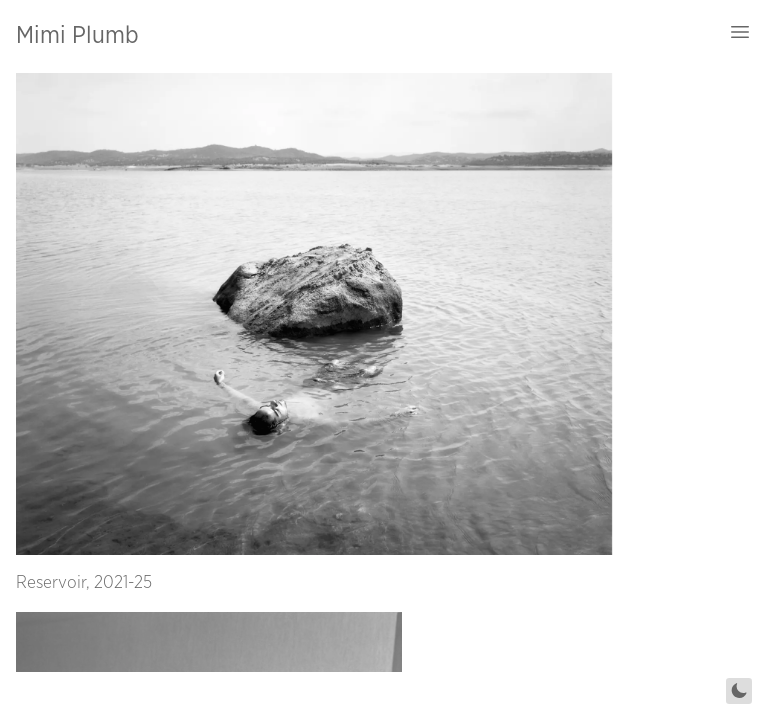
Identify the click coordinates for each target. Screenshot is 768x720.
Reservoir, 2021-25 (84, 583)
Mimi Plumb (77, 36)
